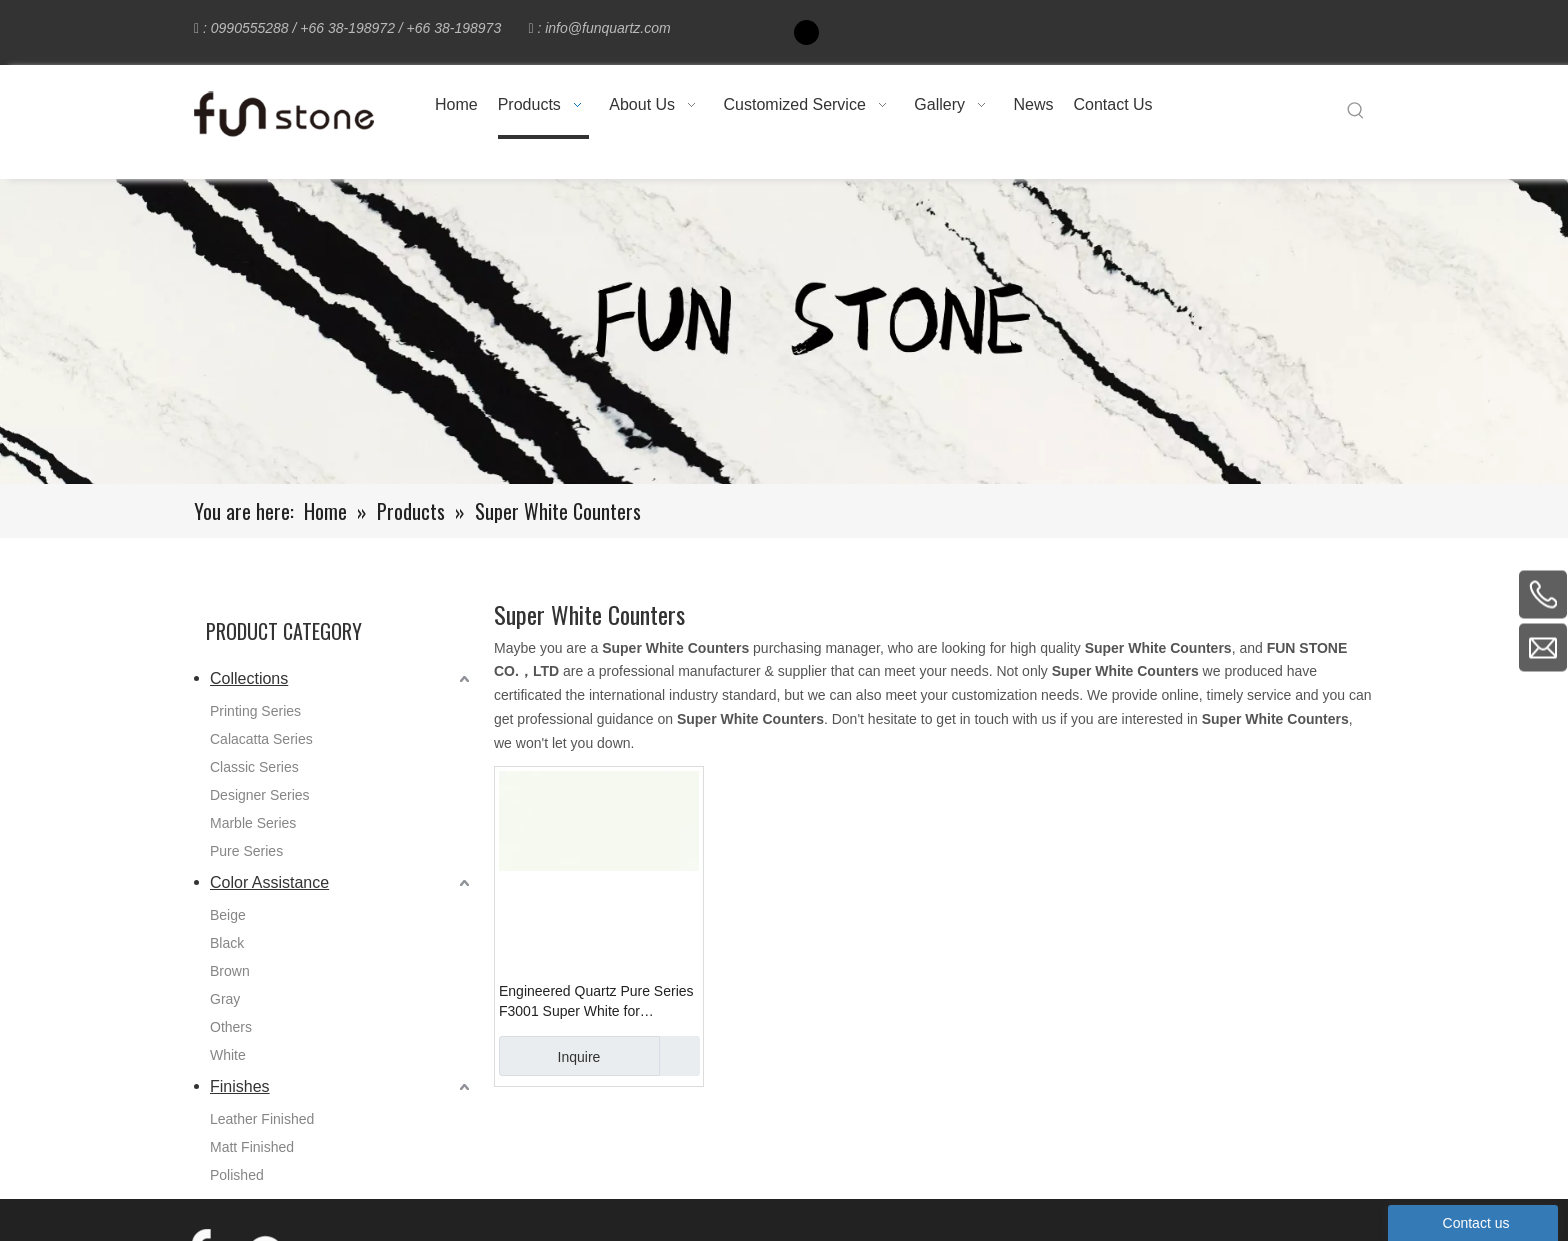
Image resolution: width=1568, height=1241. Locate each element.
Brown (230, 971)
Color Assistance (269, 882)
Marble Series (253, 823)
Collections (249, 678)
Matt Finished (252, 1147)
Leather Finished (262, 1119)
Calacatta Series (261, 739)
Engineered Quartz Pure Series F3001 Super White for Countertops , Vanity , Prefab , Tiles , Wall (596, 1002)
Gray (225, 999)
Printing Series (255, 711)
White (228, 1055)
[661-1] (784, 331)
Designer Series (260, 795)
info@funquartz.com (608, 28)
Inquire (549, 1056)
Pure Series (246, 851)
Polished (237, 1175)
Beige (228, 915)
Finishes (240, 1086)
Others (231, 1027)
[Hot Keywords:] (1356, 111)
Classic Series (254, 767)
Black (227, 943)
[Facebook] (806, 32)
